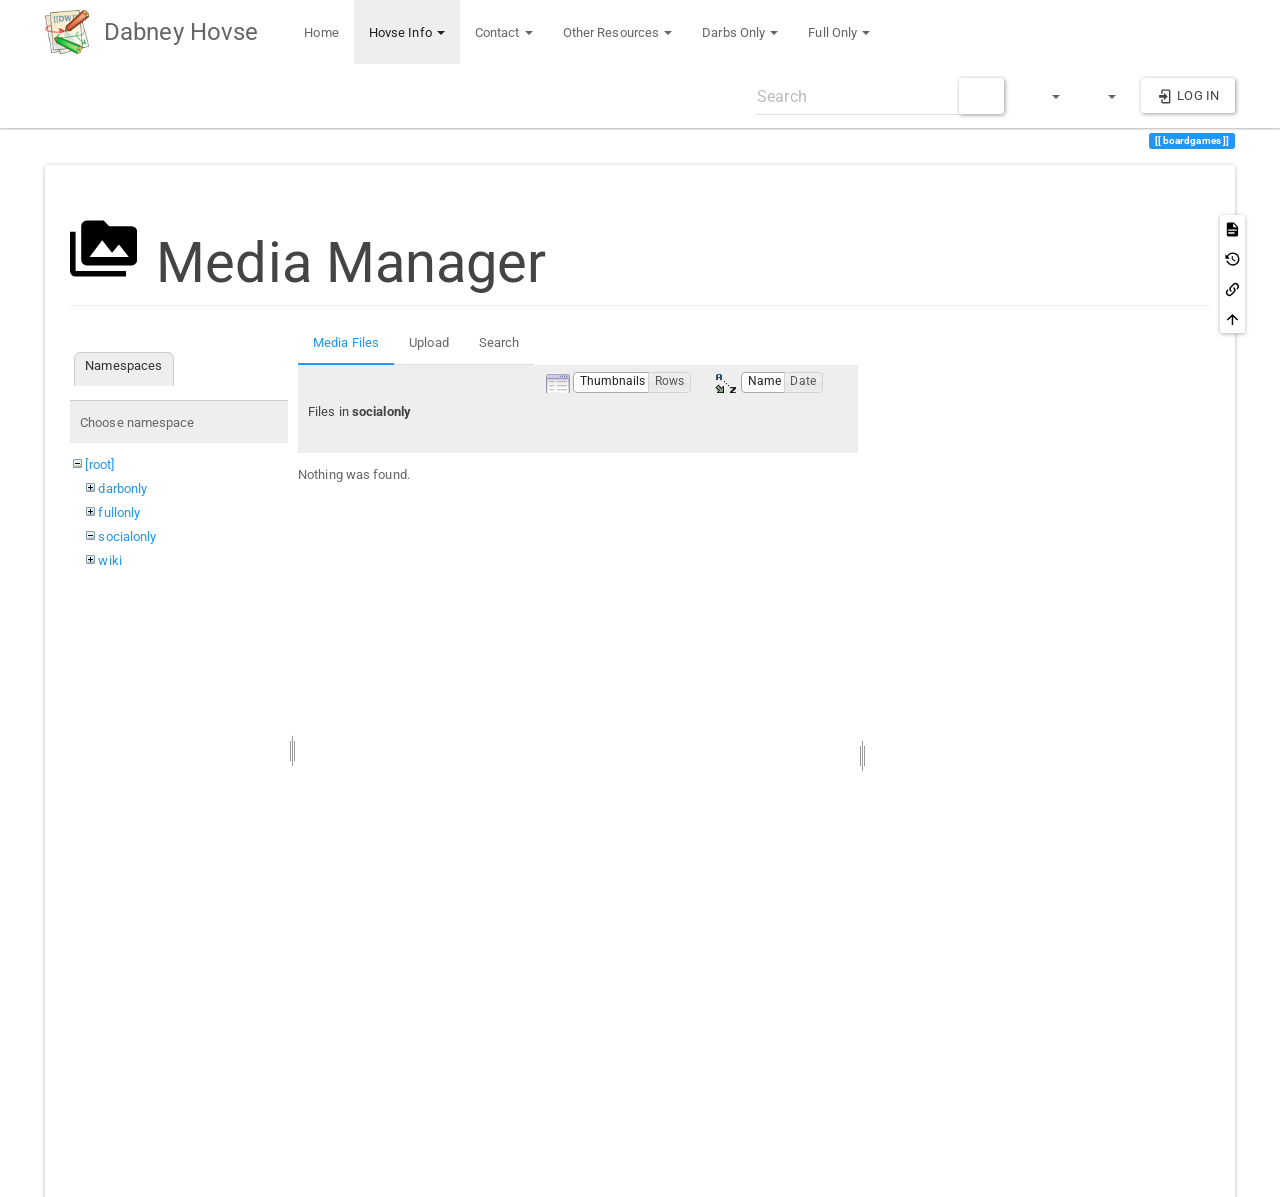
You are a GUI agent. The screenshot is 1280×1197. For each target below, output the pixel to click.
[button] (1047, 96)
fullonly (119, 512)
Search (499, 342)
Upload (429, 342)
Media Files (346, 342)
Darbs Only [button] (740, 32)
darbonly (122, 488)
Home (320, 32)
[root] (99, 464)
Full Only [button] (839, 32)
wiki (109, 560)
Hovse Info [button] (407, 32)
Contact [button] (504, 32)
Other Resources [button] (618, 32)
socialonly (127, 536)
